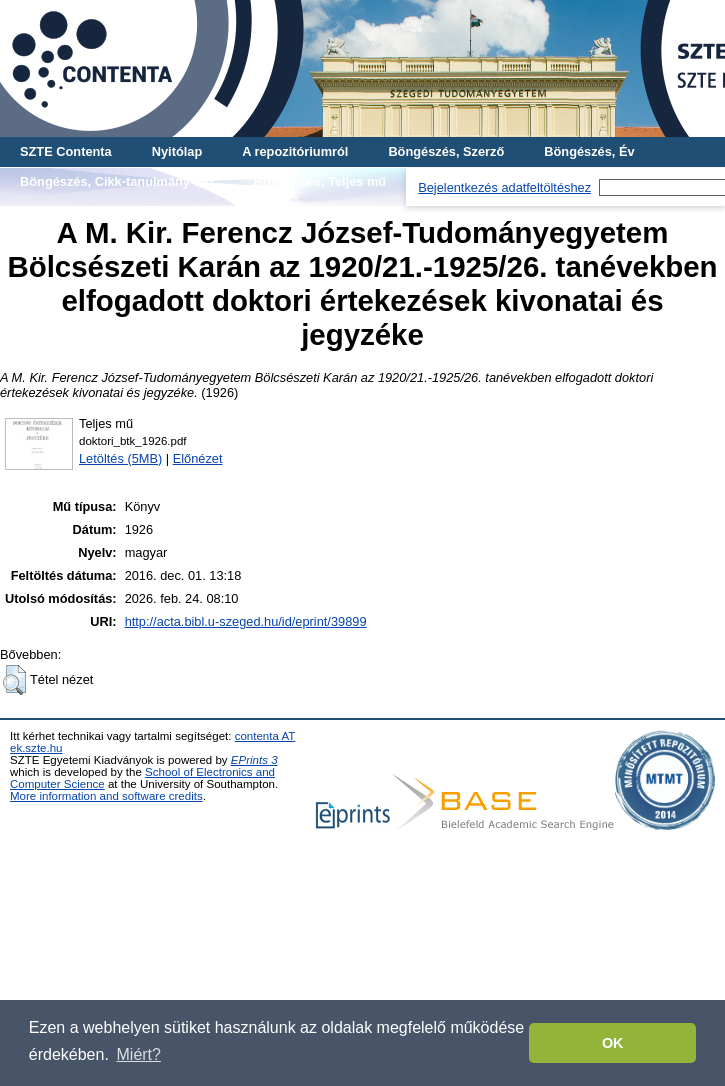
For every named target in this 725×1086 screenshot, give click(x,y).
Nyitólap (177, 151)
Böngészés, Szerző (446, 151)
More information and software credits (106, 796)
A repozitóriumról (295, 151)
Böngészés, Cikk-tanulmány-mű (116, 181)
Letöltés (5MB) (120, 458)
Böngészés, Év (589, 151)
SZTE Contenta (66, 151)
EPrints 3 (254, 760)
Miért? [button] (139, 1054)
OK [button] (613, 1043)
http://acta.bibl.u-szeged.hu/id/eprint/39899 (246, 621)
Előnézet (198, 458)
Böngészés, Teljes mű (319, 181)
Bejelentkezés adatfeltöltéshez (504, 187)
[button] (14, 680)
